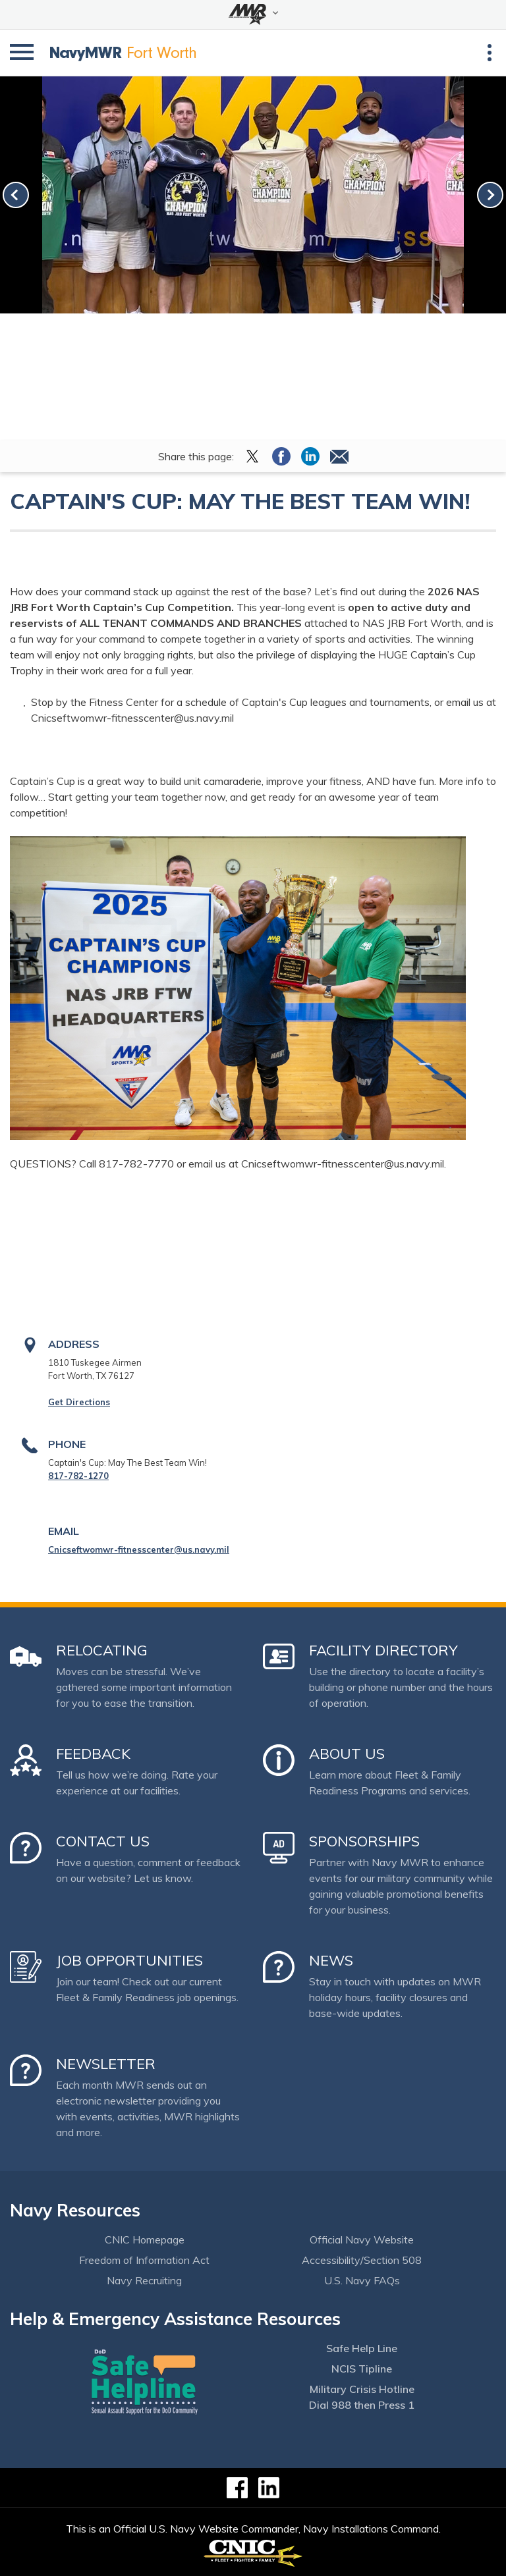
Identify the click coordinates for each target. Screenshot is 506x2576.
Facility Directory (383, 1650)
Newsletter (105, 2063)
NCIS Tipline (361, 2368)
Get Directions (79, 1402)
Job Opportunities (129, 1960)
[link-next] (490, 195)
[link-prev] (16, 195)
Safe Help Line (361, 2348)
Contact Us (103, 1841)
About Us (347, 1753)
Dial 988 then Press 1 (361, 2404)
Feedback (93, 1753)
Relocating (102, 1650)
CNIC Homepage (144, 2239)
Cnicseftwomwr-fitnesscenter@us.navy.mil (138, 1549)
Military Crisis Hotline (362, 2389)
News (331, 1960)
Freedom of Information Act (144, 2260)
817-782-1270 (78, 1475)
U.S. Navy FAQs (362, 2280)
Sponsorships (364, 1841)
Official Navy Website (362, 2239)
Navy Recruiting (144, 2280)
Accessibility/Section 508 (362, 2260)
